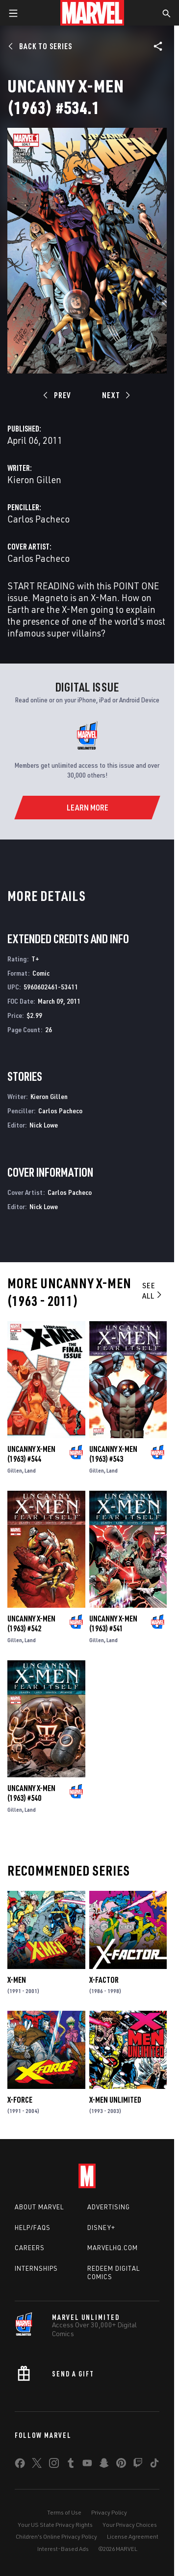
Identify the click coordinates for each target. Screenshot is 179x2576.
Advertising (108, 2207)
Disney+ (101, 2227)
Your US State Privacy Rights (55, 2524)
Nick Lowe (43, 1125)
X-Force (19, 2100)
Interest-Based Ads (63, 2548)
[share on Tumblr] (71, 2465)
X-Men (16, 1980)
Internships (36, 2268)
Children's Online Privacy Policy (56, 2536)
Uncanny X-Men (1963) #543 (113, 1454)
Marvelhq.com (112, 2248)
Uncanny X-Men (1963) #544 (31, 1454)
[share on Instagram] (54, 2465)
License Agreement (132, 2536)
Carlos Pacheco (38, 518)
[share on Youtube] (87, 2465)
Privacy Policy (109, 2512)
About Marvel (39, 2207)
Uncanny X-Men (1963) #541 (113, 1623)
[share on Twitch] (138, 2465)
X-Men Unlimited (115, 2100)
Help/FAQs (33, 2227)
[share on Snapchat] (104, 2465)
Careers (30, 2248)
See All (152, 1290)
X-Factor (104, 1980)
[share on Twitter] (37, 2465)
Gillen (14, 1470)
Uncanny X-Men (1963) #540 (31, 1793)
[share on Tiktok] (154, 2465)
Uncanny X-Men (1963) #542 (31, 1623)
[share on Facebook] (20, 2465)
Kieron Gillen (34, 479)
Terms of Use (64, 2512)
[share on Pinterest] (121, 2465)
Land (30, 1470)
